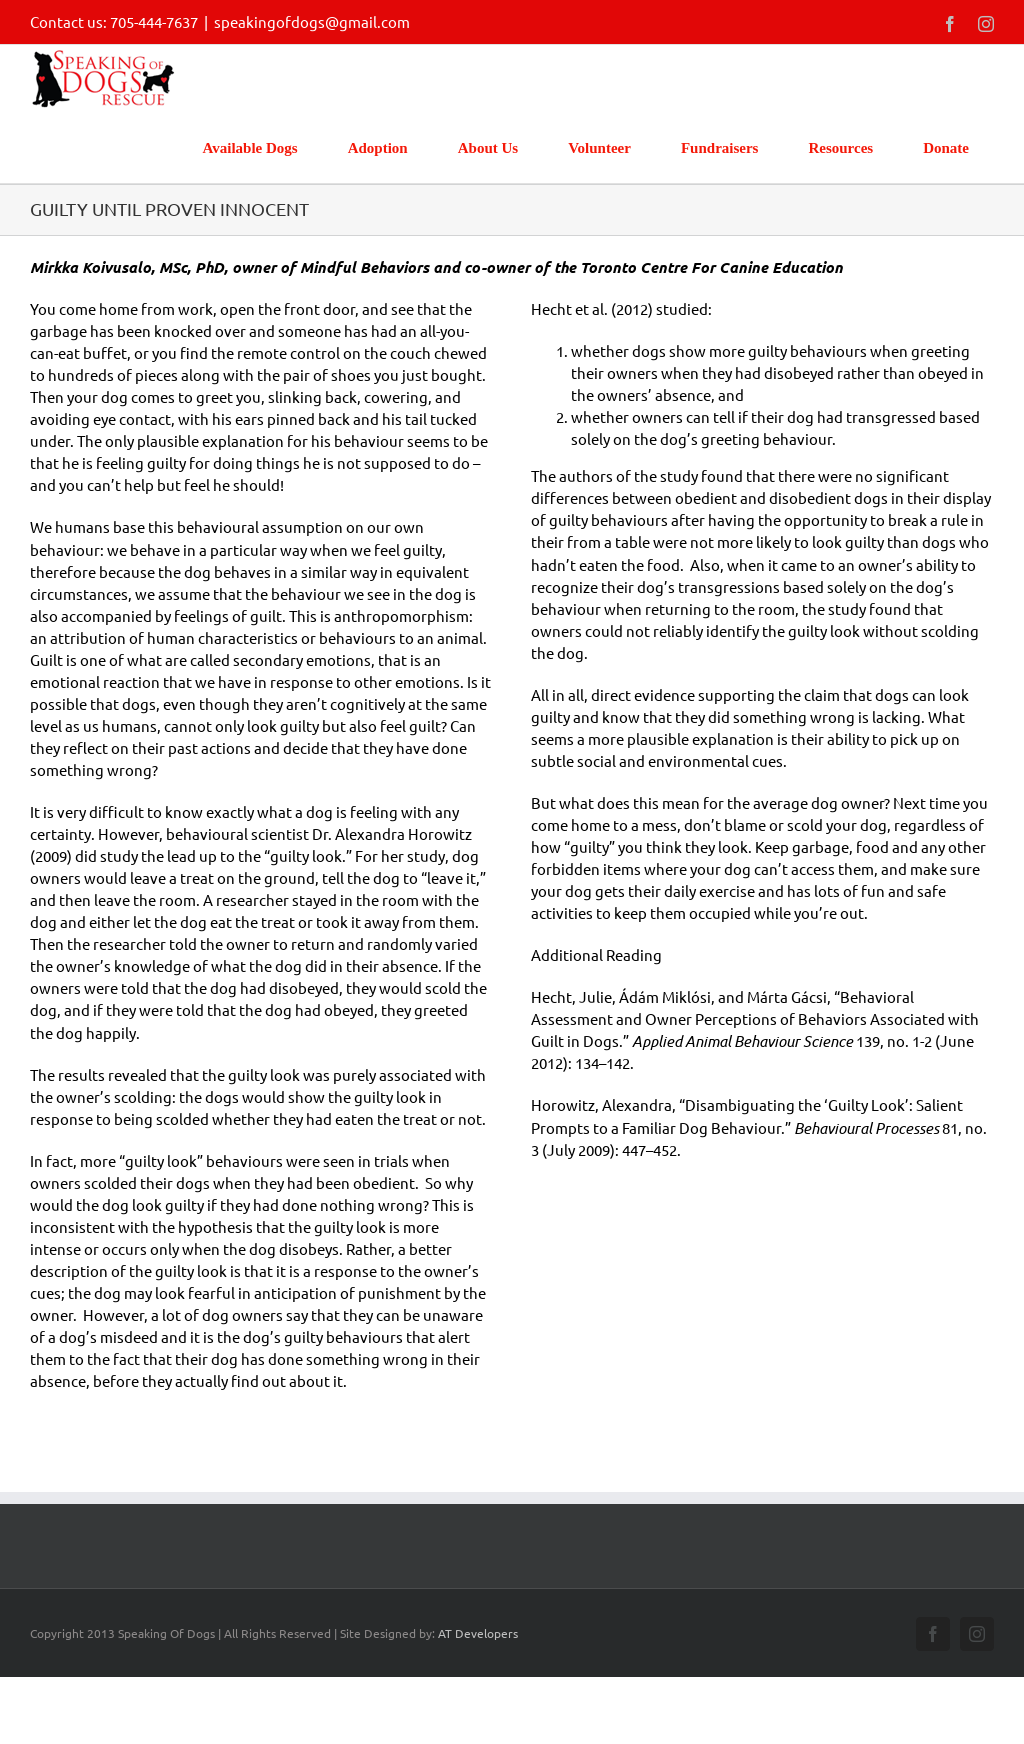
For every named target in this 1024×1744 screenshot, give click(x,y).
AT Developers (478, 1633)
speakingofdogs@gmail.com (312, 21)
